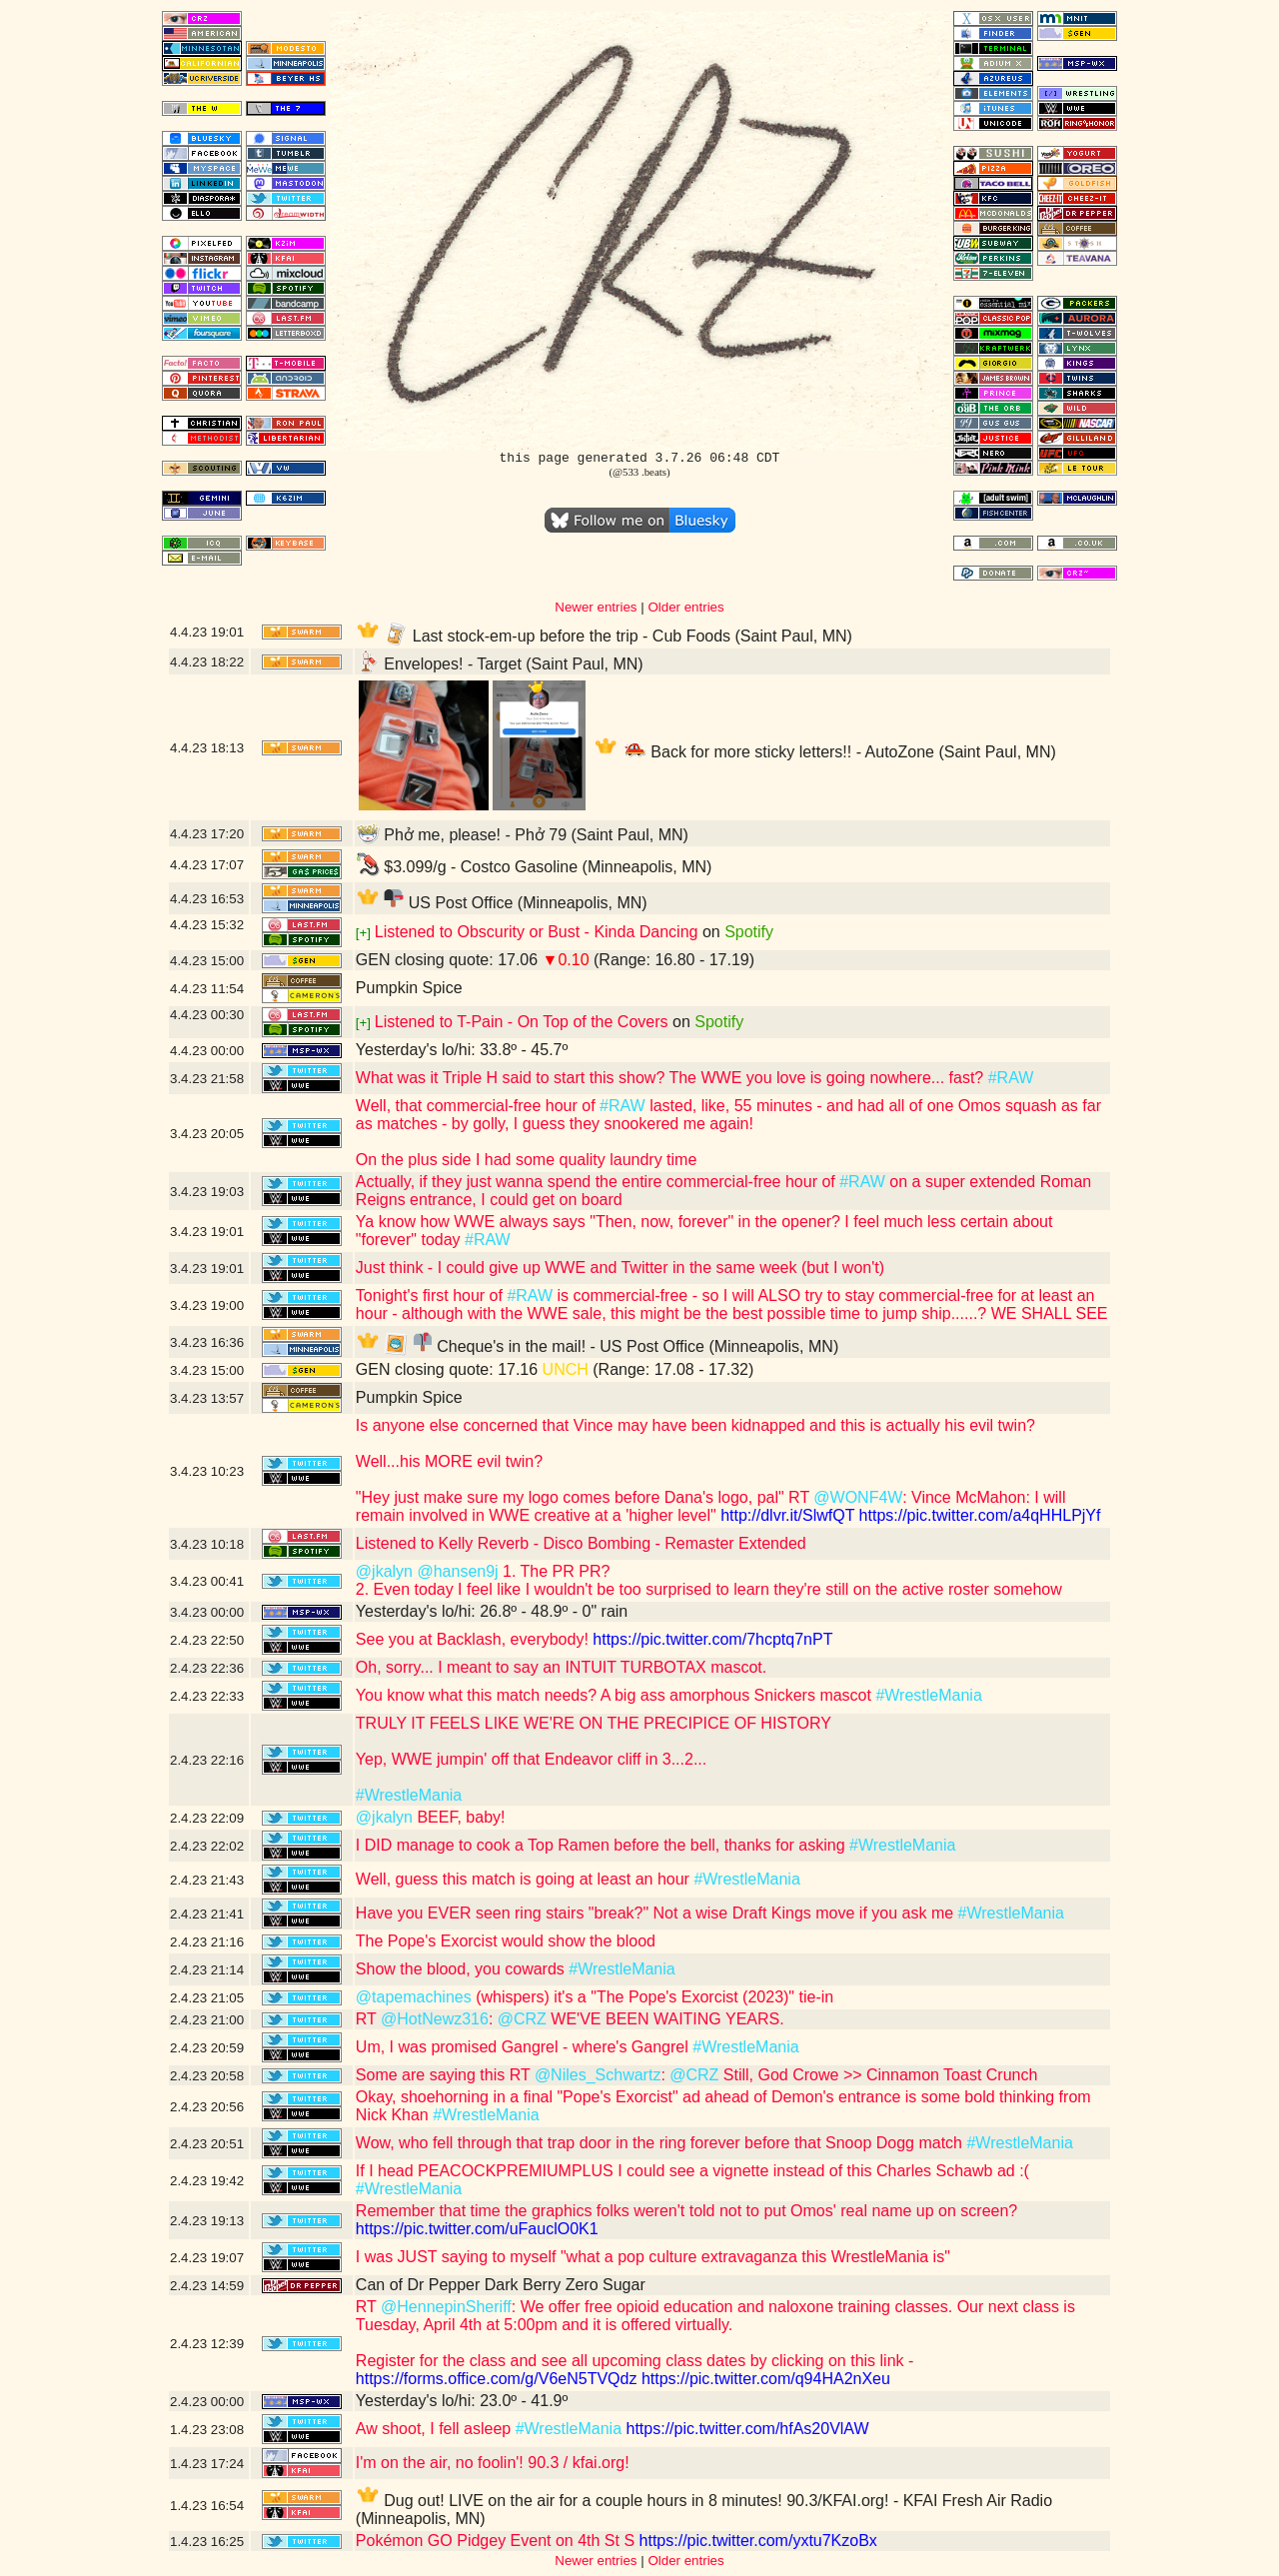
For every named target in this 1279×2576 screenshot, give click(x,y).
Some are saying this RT (445, 2074)
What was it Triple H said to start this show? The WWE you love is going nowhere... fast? (672, 1077)
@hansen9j (457, 1571)
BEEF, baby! (459, 1817)
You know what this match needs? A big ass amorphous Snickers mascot (616, 1695)
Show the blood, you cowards (462, 1968)
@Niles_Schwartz (598, 2074)
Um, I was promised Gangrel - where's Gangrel (524, 2046)
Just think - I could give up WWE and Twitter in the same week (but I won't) (620, 1267)
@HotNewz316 (435, 2018)
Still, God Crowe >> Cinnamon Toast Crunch (877, 2074)
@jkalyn (384, 1571)
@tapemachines (414, 1996)
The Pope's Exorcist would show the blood (505, 1940)
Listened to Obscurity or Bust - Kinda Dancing (536, 931)
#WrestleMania (928, 1695)
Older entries (685, 607)
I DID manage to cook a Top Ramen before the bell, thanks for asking (602, 1845)
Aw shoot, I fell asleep (436, 2428)
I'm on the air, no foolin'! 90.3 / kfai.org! (493, 2462)
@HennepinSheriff (446, 2306)
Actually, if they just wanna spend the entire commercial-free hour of (597, 1181)
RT (368, 2018)
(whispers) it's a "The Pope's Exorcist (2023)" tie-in (652, 1996)
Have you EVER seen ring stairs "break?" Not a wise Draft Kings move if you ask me (657, 1913)
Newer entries (596, 607)
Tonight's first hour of (432, 1295)
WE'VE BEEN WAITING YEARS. (665, 2018)
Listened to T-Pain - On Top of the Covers (521, 1021)
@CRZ (522, 2018)
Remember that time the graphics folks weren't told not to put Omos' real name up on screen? (686, 2210)
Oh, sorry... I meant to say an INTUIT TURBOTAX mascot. (561, 1667)
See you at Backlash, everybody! (472, 1639)
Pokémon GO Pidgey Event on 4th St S (495, 2540)
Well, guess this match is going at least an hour (525, 1879)
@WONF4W (857, 1497)
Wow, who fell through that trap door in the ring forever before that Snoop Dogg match (661, 2142)
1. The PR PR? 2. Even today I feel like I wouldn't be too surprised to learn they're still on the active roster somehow (709, 1580)
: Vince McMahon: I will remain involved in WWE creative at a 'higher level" (711, 1506)
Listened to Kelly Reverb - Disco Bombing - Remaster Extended (581, 1543)
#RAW (1011, 1077)
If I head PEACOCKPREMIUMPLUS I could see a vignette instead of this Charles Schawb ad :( (692, 2170)
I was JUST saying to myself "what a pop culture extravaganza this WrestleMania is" (653, 2256)
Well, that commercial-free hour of (478, 1105)
